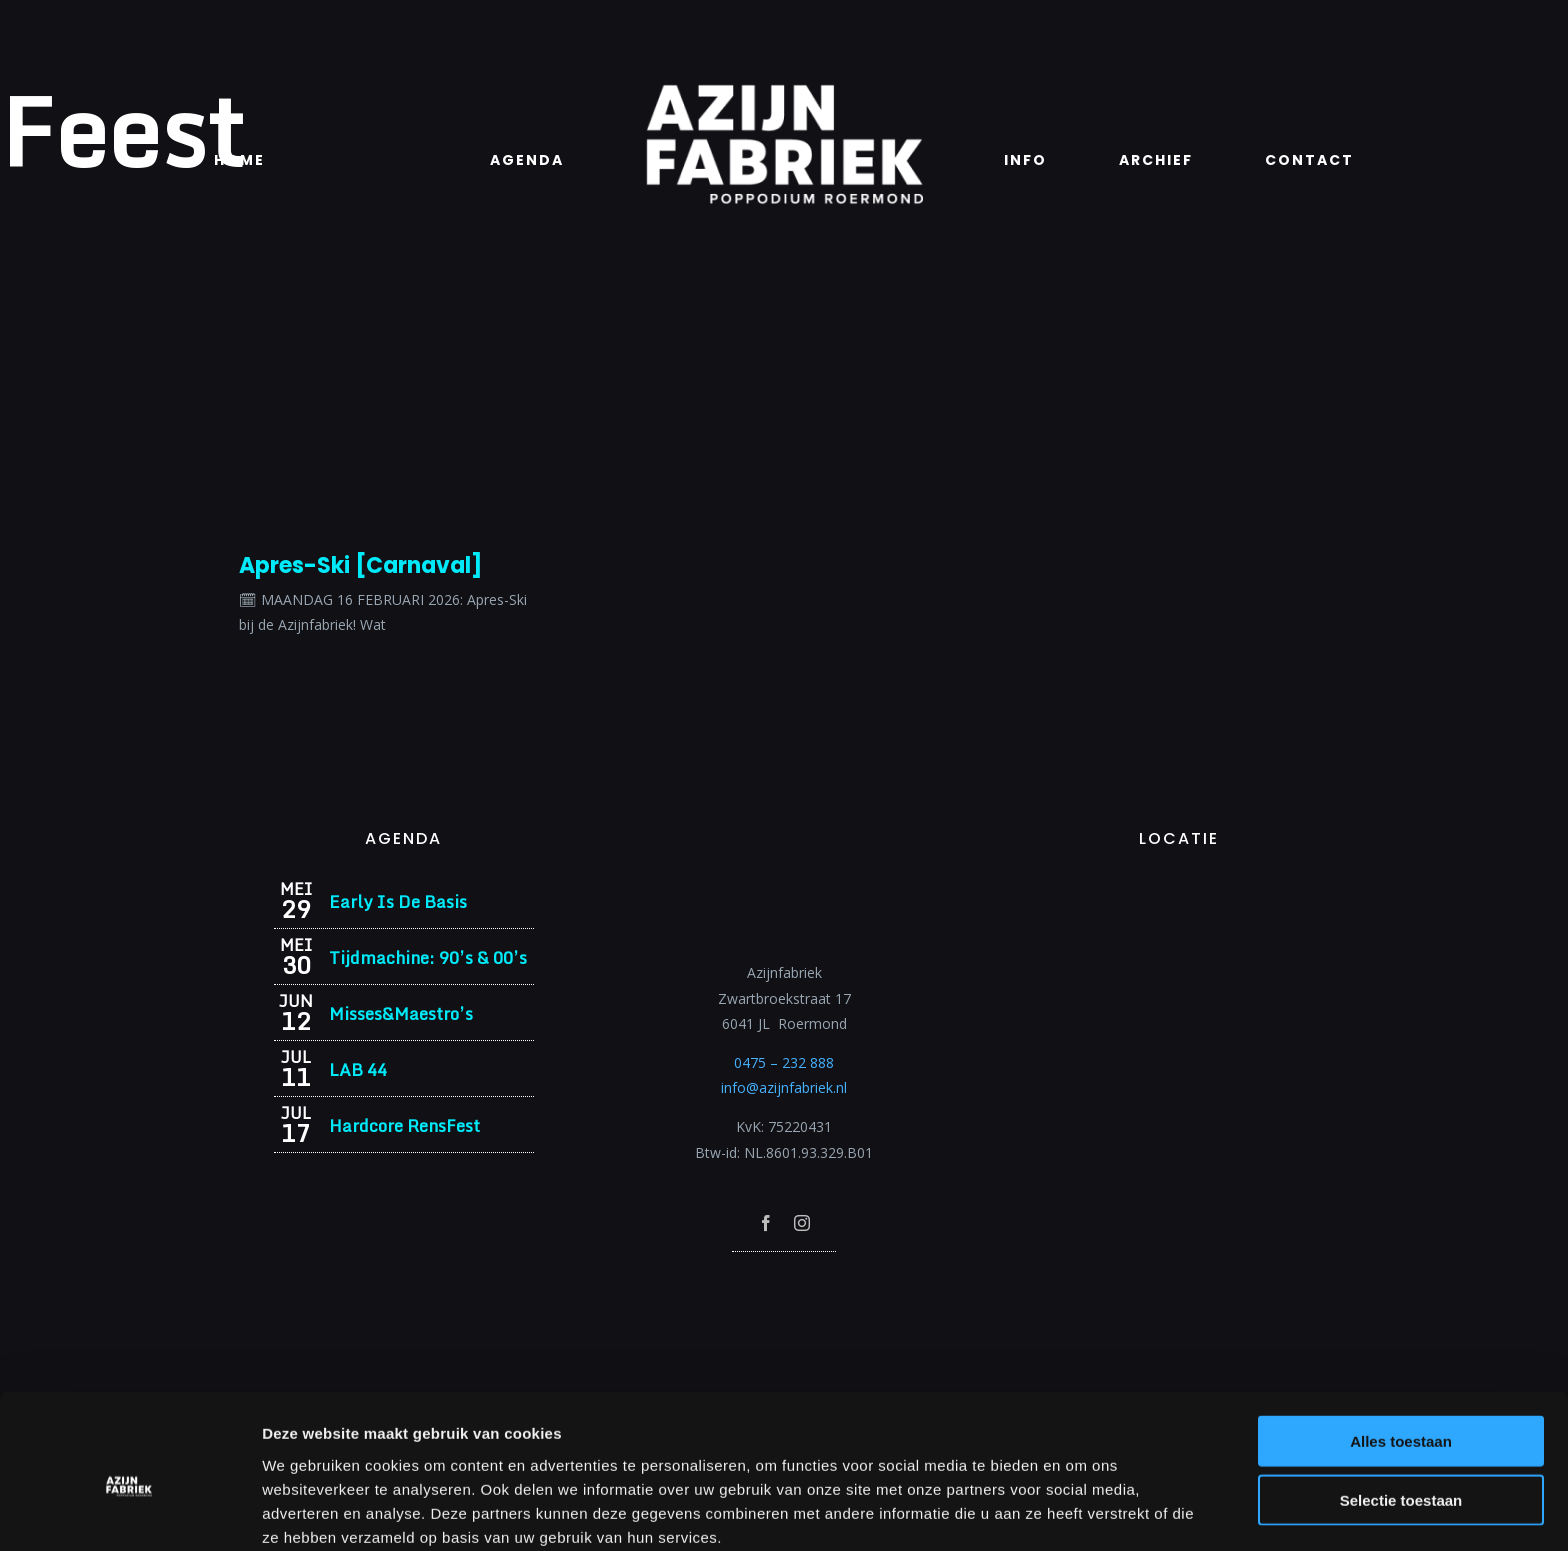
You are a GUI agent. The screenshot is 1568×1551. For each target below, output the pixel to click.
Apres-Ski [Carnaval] (360, 565)
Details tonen (1080, 1511)
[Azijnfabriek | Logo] (784, 90)
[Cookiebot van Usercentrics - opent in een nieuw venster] (129, 1512)
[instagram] (802, 1223)
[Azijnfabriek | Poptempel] (784, 1278)
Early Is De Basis (398, 901)
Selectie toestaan (1401, 1410)
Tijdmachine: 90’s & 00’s (428, 957)
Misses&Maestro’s (401, 1013)
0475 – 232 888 (784, 1062)
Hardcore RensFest (404, 1125)
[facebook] (766, 1223)
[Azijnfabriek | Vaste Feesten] (1179, 887)
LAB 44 (358, 1069)
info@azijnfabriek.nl (784, 1087)
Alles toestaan (1401, 1351)
